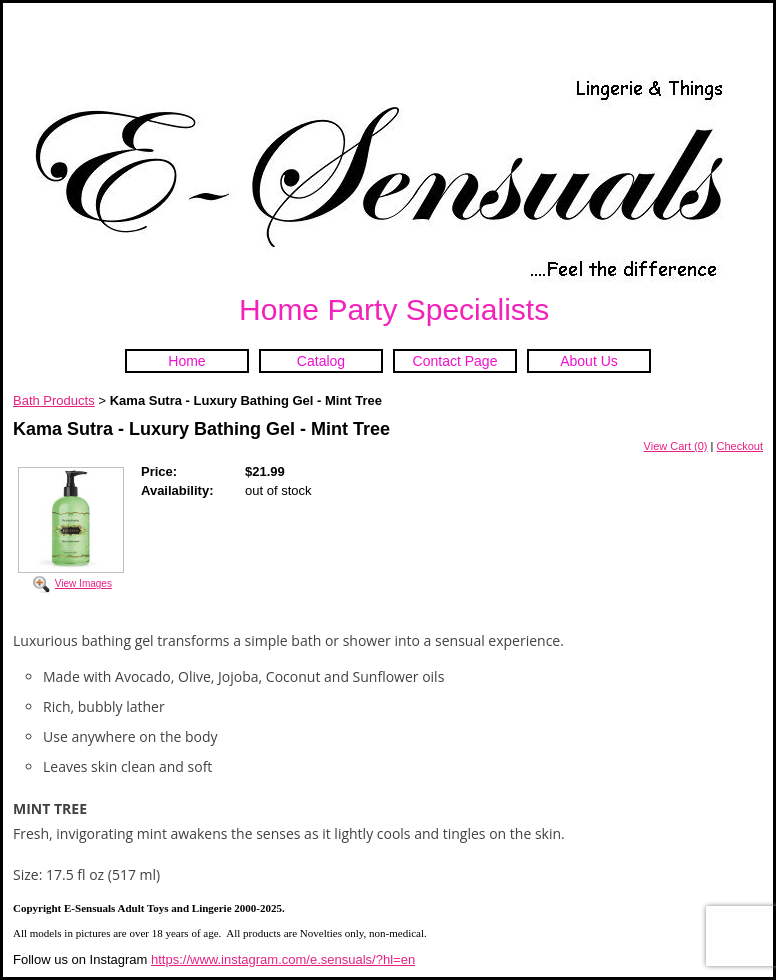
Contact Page (455, 361)
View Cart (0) (676, 446)
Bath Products (54, 400)
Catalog (321, 361)
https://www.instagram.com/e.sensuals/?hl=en (283, 959)
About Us (589, 361)
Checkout (740, 446)
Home (186, 361)
